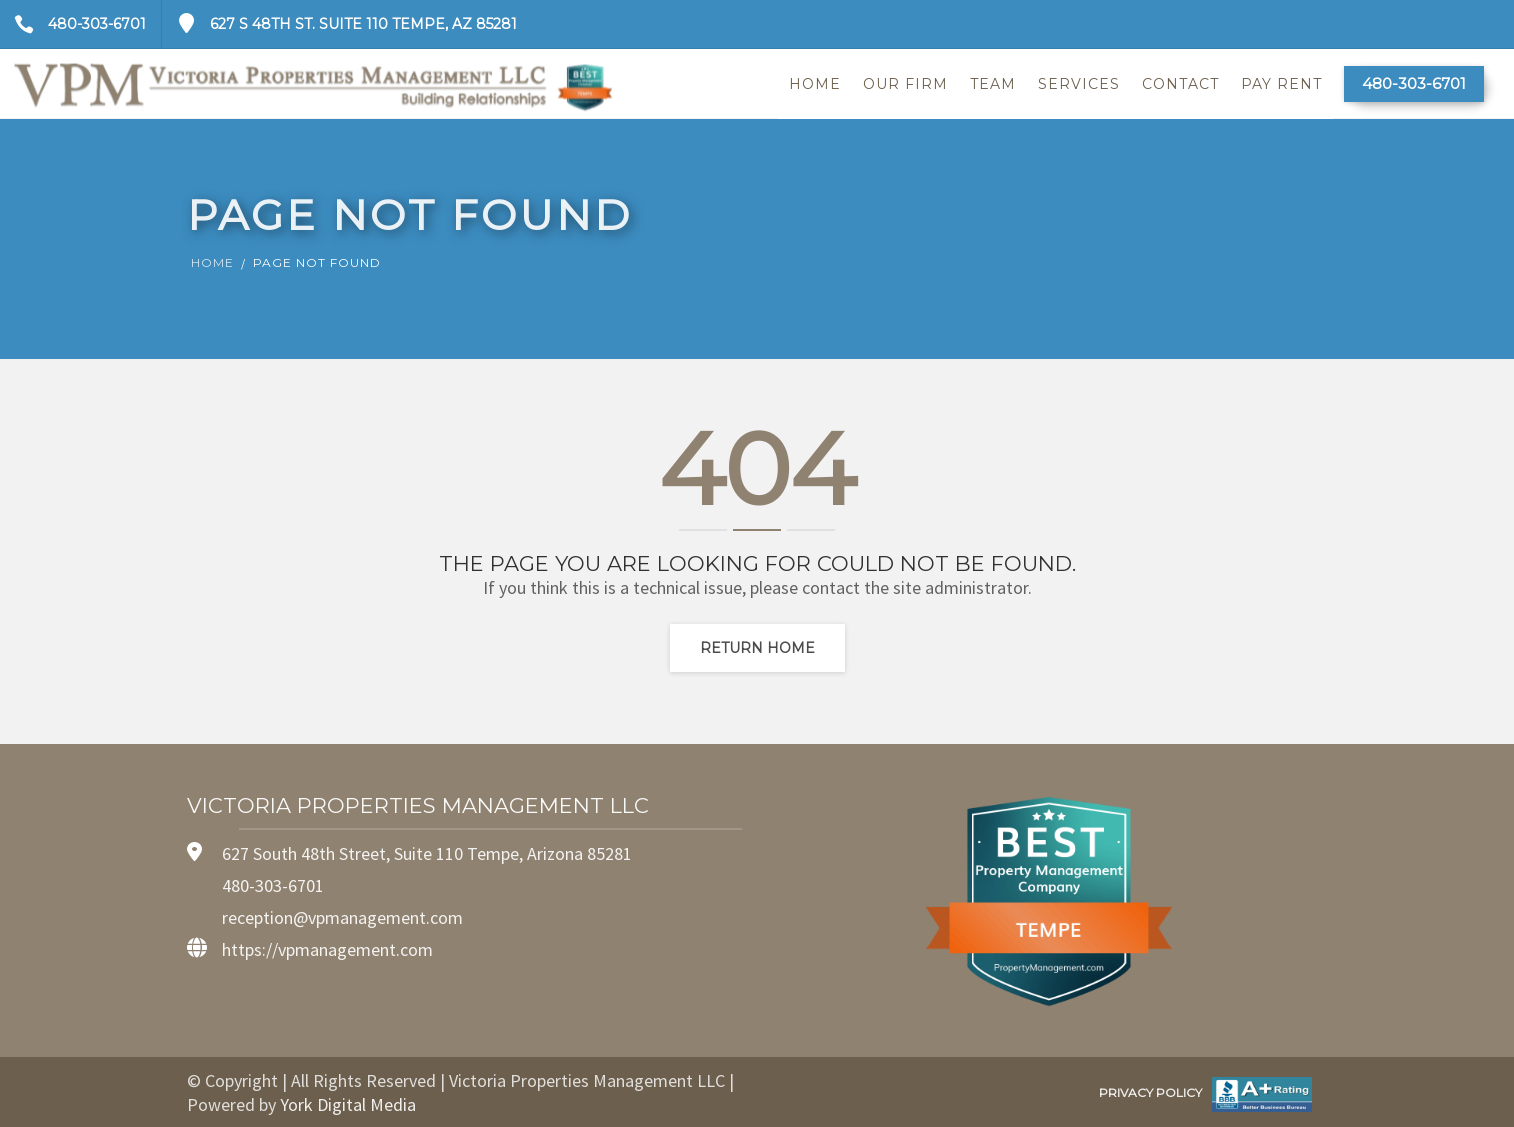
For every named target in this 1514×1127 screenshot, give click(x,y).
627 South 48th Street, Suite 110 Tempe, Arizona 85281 (427, 853)
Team (993, 84)
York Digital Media (348, 1104)
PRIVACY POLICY (1150, 1092)
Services (1079, 84)
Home (815, 84)
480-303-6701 (73, 24)
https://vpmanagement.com (327, 949)
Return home (757, 648)
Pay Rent (1281, 84)
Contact (1180, 84)
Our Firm (905, 84)
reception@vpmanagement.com (342, 917)
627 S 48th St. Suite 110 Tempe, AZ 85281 (339, 24)
